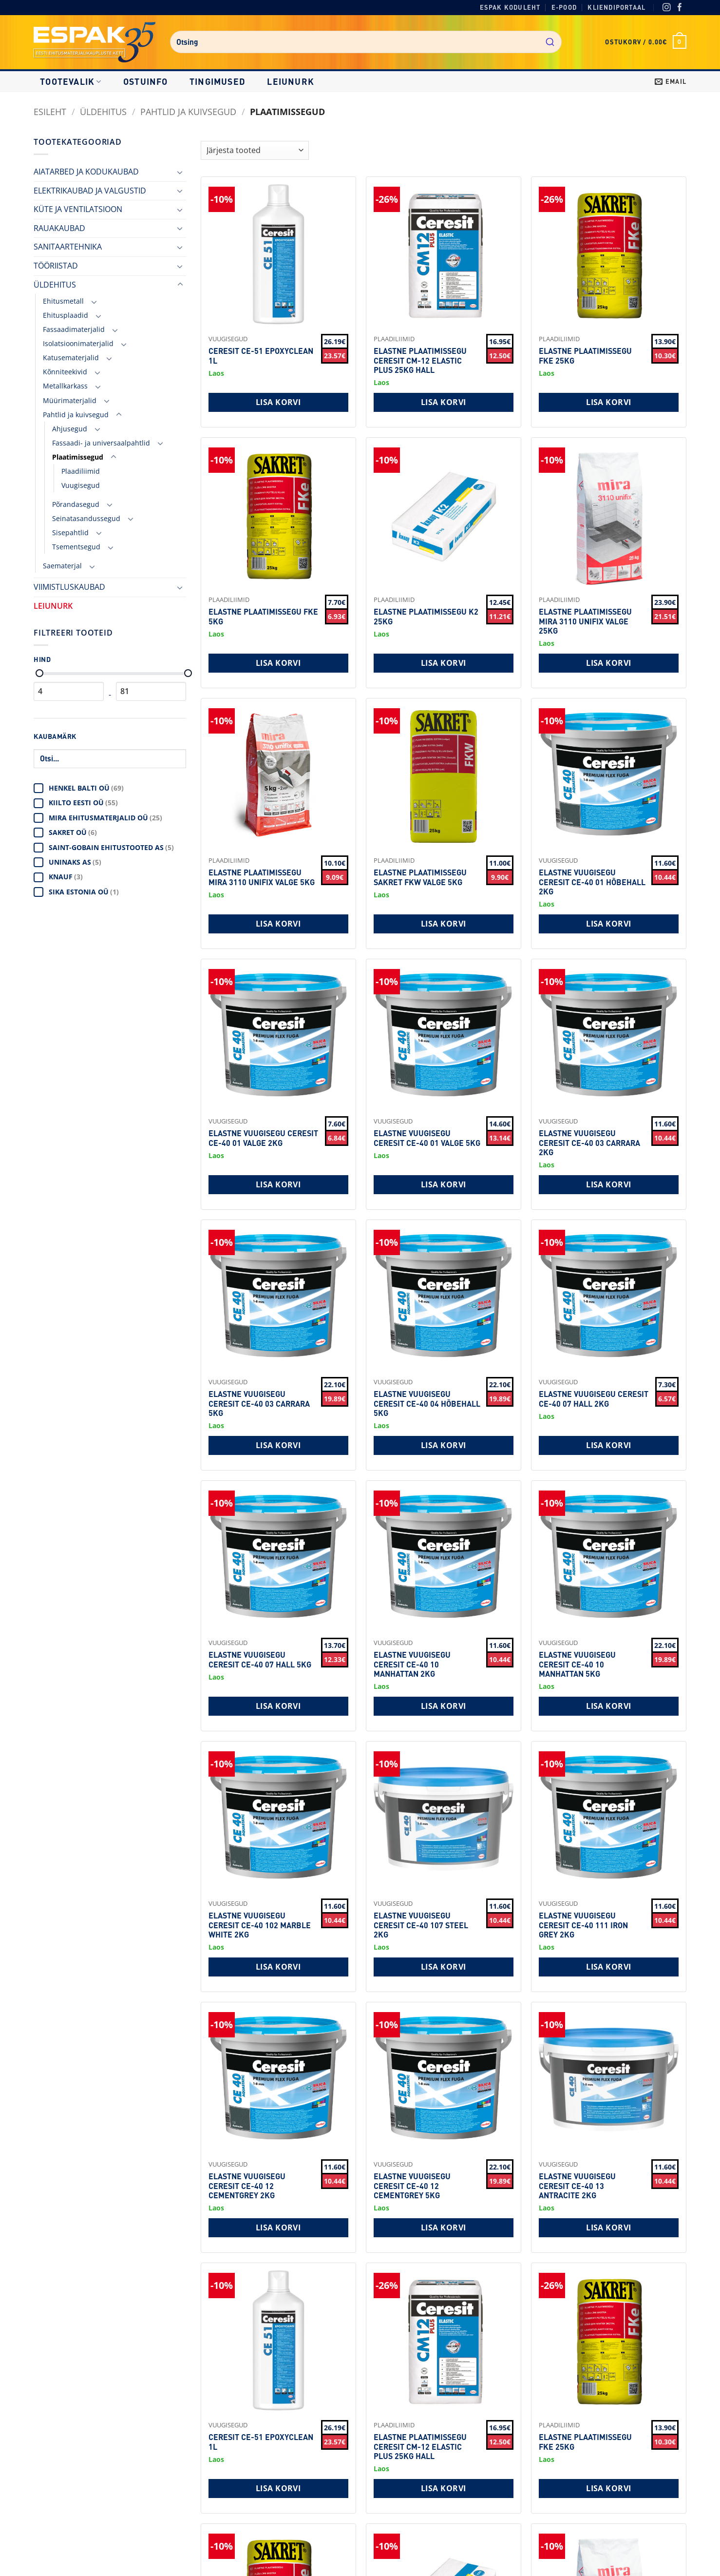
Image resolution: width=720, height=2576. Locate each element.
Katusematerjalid (71, 357)
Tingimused (217, 81)
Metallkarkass (65, 385)
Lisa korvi (278, 402)
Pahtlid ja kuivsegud (188, 111)
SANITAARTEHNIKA (68, 246)
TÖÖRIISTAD (56, 265)
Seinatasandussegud (86, 518)
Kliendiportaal (616, 7)
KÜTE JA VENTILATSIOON (78, 209)
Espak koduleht (510, 7)
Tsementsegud (76, 546)
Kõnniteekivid (65, 371)
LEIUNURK (290, 81)
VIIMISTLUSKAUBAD (69, 586)
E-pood (564, 7)
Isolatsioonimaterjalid (78, 343)
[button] (645, 42)
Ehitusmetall (63, 301)
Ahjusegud (69, 428)
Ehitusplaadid (65, 315)
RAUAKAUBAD (59, 228)
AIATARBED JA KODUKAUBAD (86, 171)
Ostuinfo (145, 81)
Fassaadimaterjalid (74, 329)
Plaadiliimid (80, 471)
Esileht (50, 111)
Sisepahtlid (70, 532)
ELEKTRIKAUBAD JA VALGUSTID (90, 190)
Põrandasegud (75, 504)
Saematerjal (62, 565)
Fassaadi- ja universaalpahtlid (101, 442)
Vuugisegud (80, 485)
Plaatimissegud (77, 457)
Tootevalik (70, 81)
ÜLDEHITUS (103, 111)
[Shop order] (255, 150)
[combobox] (366, 42)
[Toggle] (180, 172)
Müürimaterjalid (69, 400)
